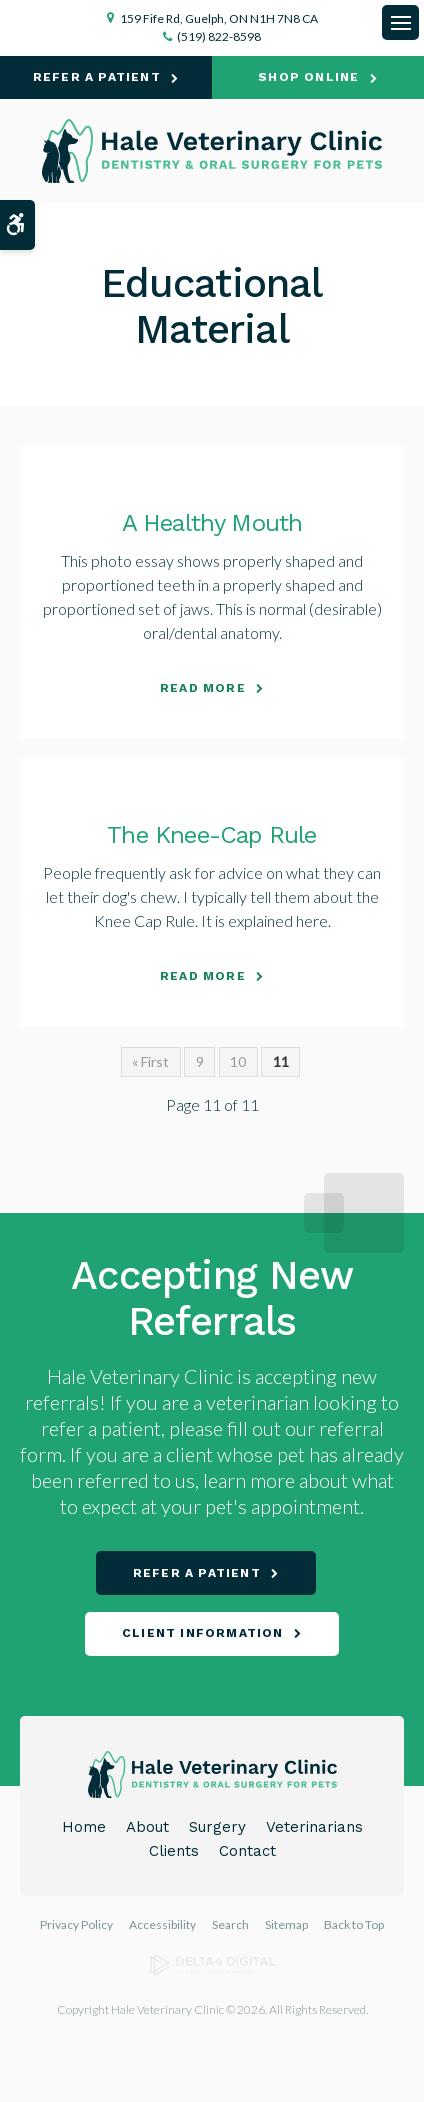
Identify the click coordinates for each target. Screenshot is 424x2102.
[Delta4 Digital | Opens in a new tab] (212, 1971)
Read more (203, 688)
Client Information (203, 1633)
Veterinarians (314, 1827)
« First (150, 1061)
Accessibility (162, 1924)
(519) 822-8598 (219, 36)
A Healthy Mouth (212, 523)
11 (281, 1061)
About (147, 1827)
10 (238, 1061)
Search (230, 1924)
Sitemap (286, 1924)
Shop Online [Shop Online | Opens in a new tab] (308, 77)
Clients (174, 1851)
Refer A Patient (97, 77)
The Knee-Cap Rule (211, 835)
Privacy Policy (76, 1924)
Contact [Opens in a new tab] (247, 1851)
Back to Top (354, 1924)
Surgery (217, 1827)
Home (84, 1827)
